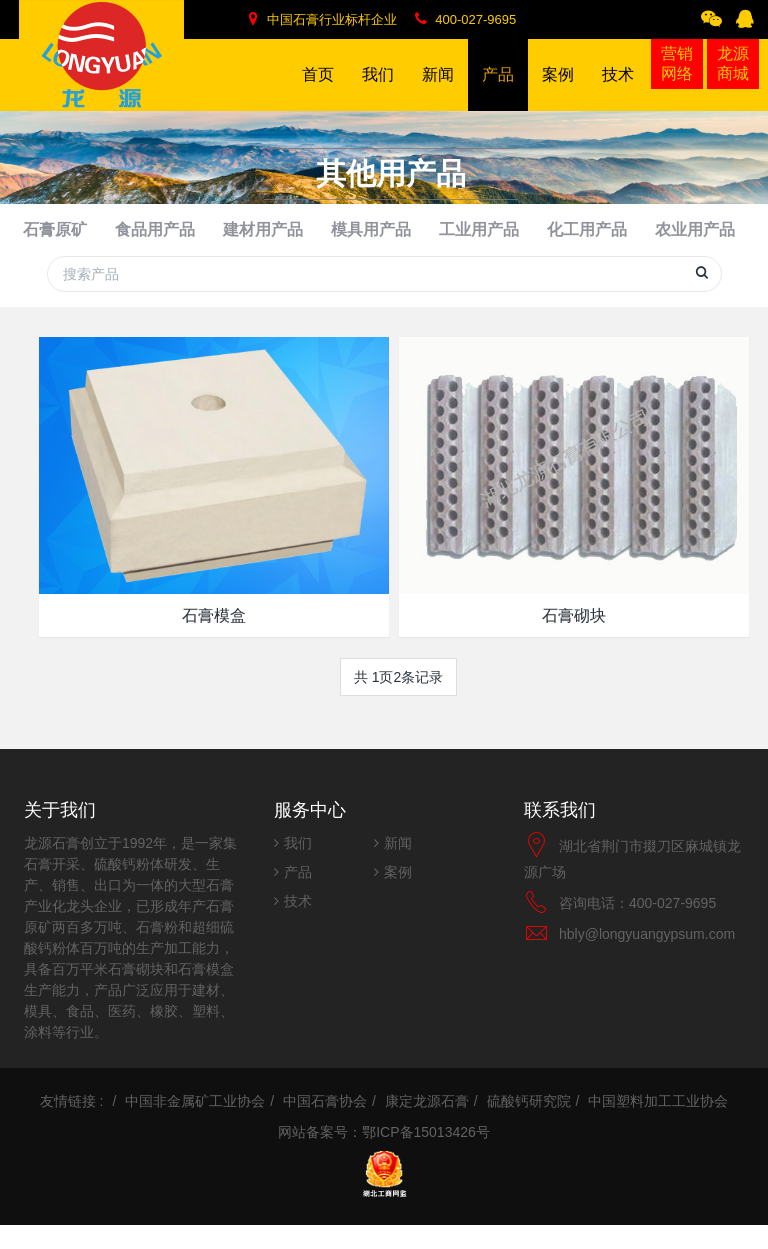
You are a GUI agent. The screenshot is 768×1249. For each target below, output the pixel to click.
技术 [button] (618, 88)
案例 (398, 896)
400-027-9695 (466, 19)
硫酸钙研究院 (529, 1125)
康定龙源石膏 (427, 1125)
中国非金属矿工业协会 (195, 1125)
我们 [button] (378, 88)
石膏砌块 (574, 639)
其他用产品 (717, 241)
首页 (318, 74)
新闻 (398, 867)
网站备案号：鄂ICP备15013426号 (384, 1156)
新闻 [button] (438, 88)
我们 (298, 867)
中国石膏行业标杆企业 (323, 19)
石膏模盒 (214, 639)
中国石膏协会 (325, 1125)
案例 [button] (558, 88)
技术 (298, 925)
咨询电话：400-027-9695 (637, 927)
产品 (298, 896)
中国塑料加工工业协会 (658, 1125)
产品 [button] (498, 88)
